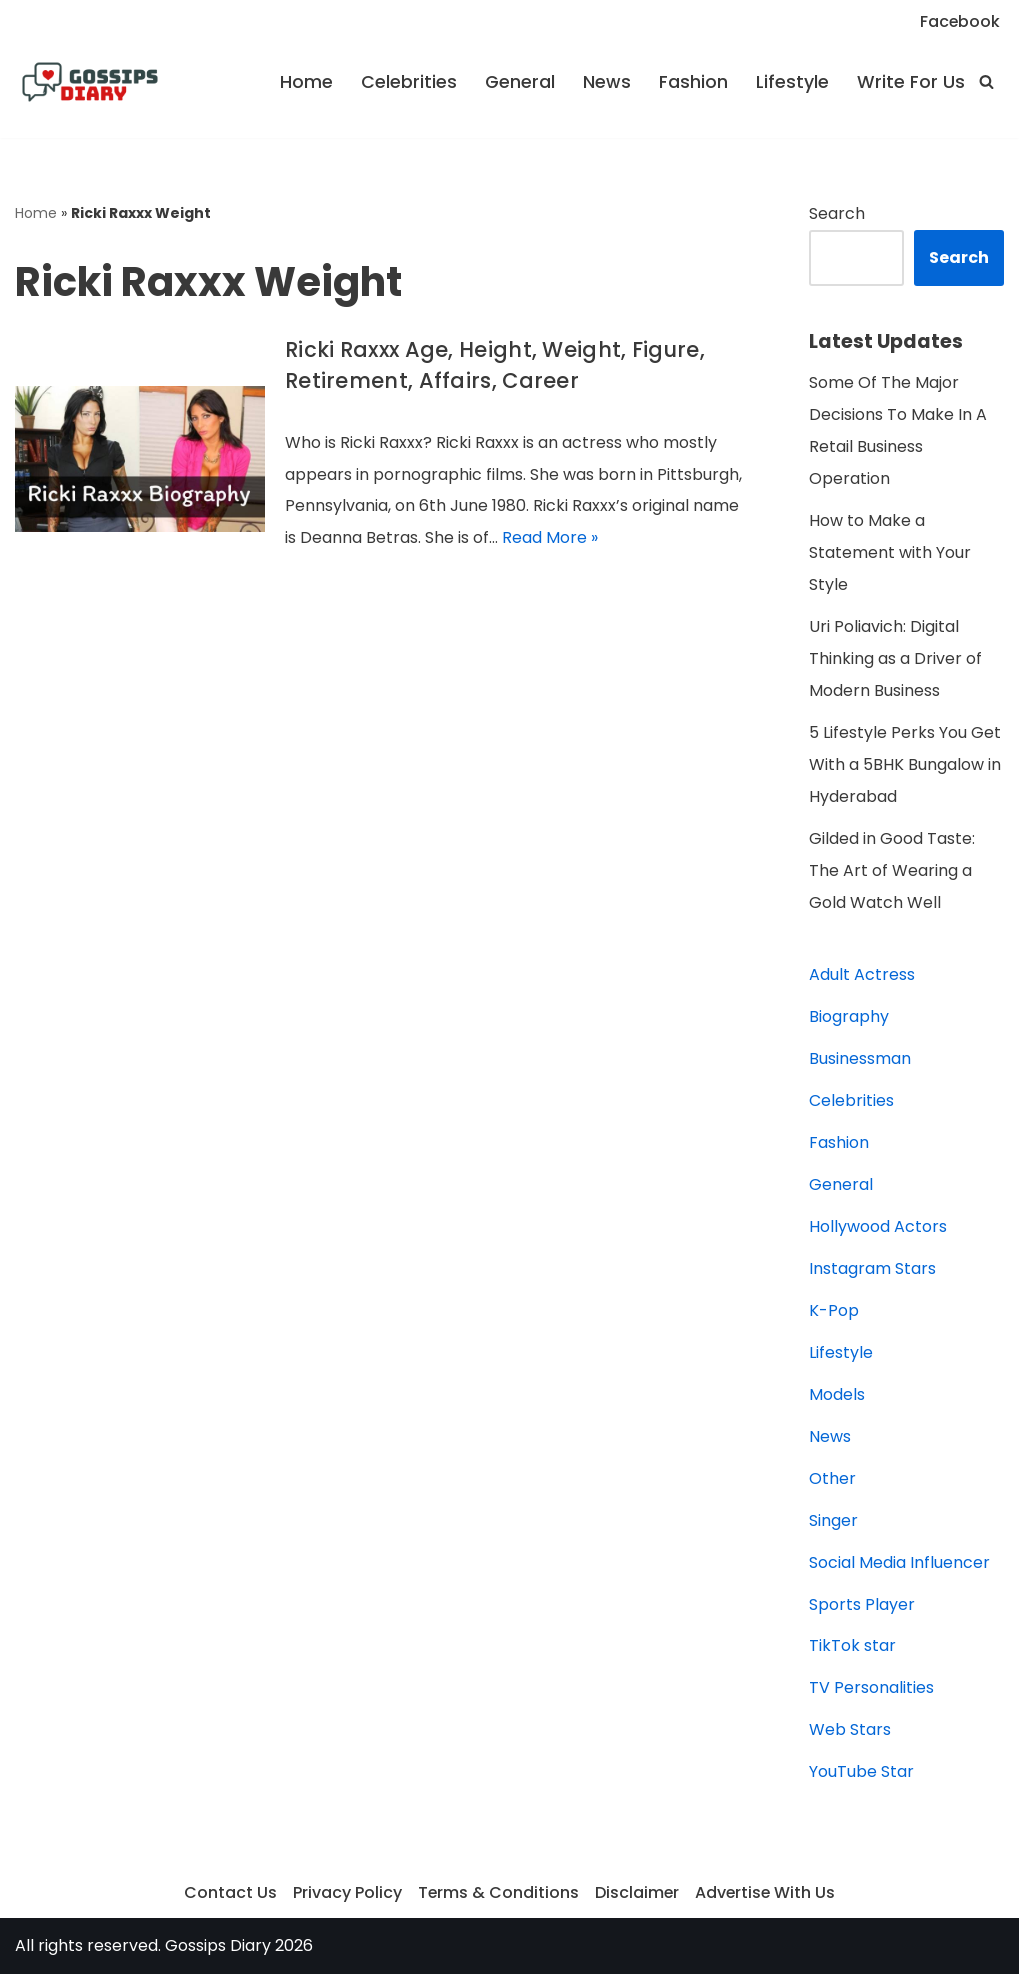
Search (837, 213)
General (520, 82)
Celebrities (409, 82)
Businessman (860, 1059)
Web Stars (850, 1731)
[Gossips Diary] (90, 82)
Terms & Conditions (497, 1894)
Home (306, 82)
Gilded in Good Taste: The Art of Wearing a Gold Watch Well (892, 871)
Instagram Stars (872, 1269)
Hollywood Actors (878, 1227)
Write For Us (911, 82)
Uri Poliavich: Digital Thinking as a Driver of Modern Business (895, 659)
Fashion (693, 82)
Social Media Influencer (899, 1563)
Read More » (550, 538)
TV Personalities (871, 1689)
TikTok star (852, 1647)
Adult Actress (862, 975)
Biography (849, 1017)
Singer (833, 1521)
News (607, 82)
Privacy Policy (345, 1894)
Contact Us (228, 1894)
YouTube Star (861, 1773)
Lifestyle (792, 82)
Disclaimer (636, 1894)
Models (837, 1395)
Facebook (959, 21)
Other (832, 1479)
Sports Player (862, 1605)
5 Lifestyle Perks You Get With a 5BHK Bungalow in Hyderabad (905, 765)
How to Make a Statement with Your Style (890, 553)
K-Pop (834, 1311)
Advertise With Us (766, 1894)
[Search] (986, 81)
